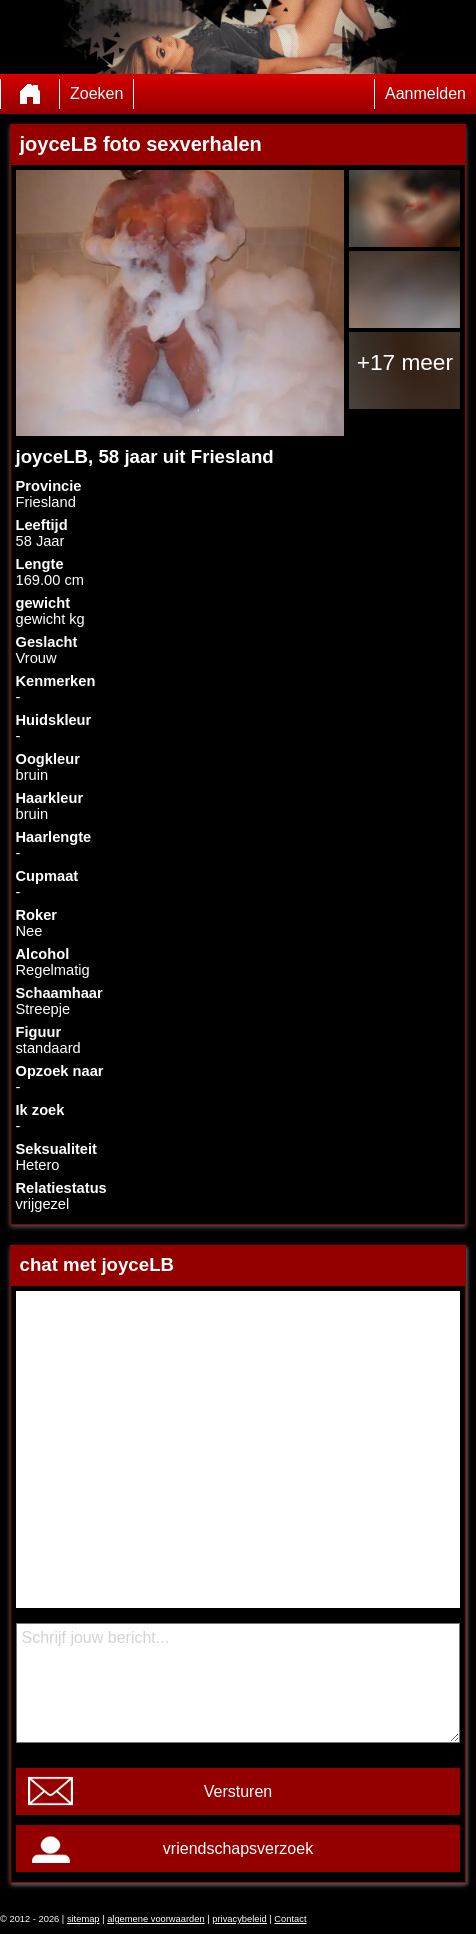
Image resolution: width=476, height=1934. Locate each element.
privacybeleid (239, 1919)
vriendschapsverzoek (238, 1848)
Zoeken (96, 93)
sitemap (83, 1919)
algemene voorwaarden (156, 1919)
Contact (290, 1919)
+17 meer (405, 362)
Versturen (238, 1791)
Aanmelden (425, 93)
